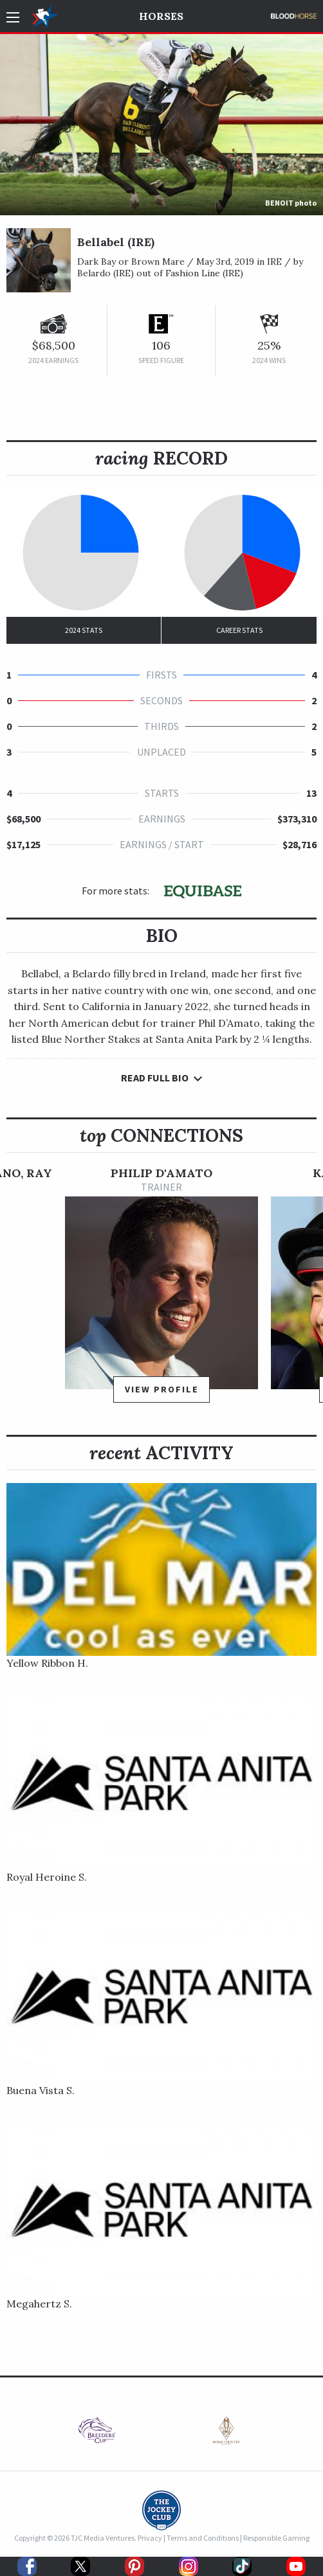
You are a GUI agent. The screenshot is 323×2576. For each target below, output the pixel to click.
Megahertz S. (39, 2303)
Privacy (150, 2538)
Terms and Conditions (203, 2538)
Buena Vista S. (40, 2090)
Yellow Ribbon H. (47, 1663)
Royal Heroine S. (46, 1876)
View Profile (162, 1389)
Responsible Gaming (276, 2538)
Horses (161, 16)
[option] (161, 1291)
